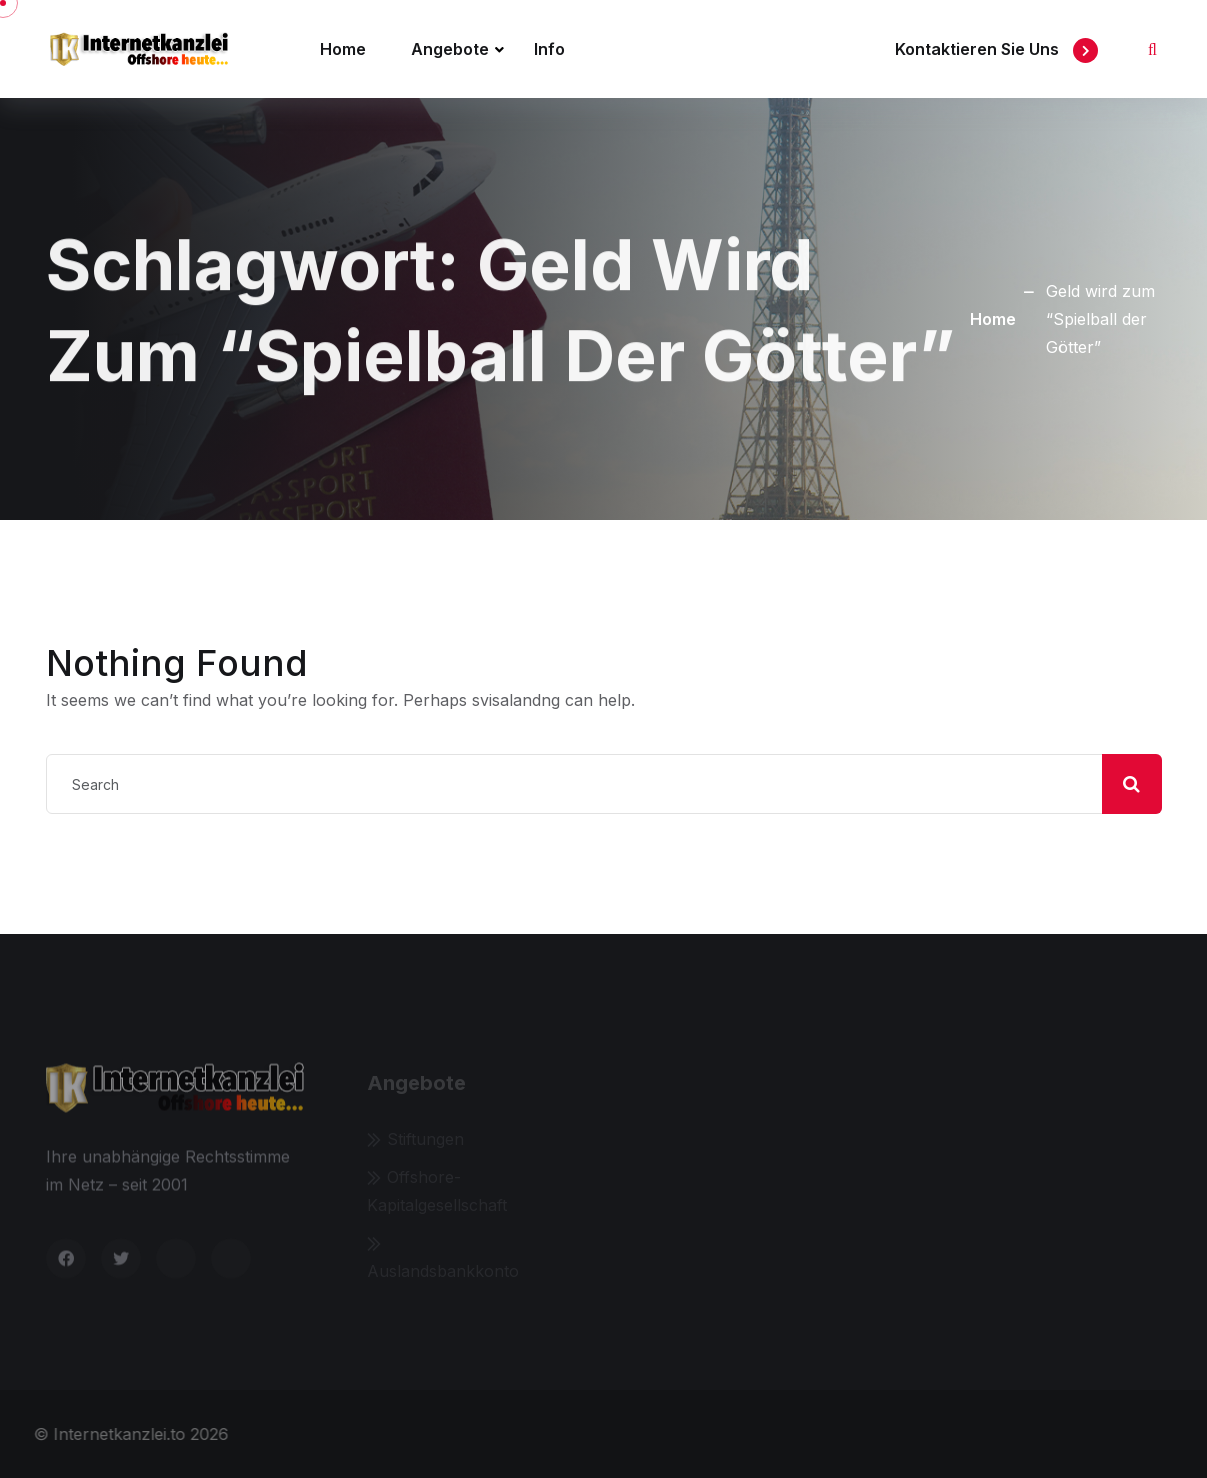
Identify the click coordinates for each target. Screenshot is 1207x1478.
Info (549, 49)
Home (343, 49)
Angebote (450, 49)
